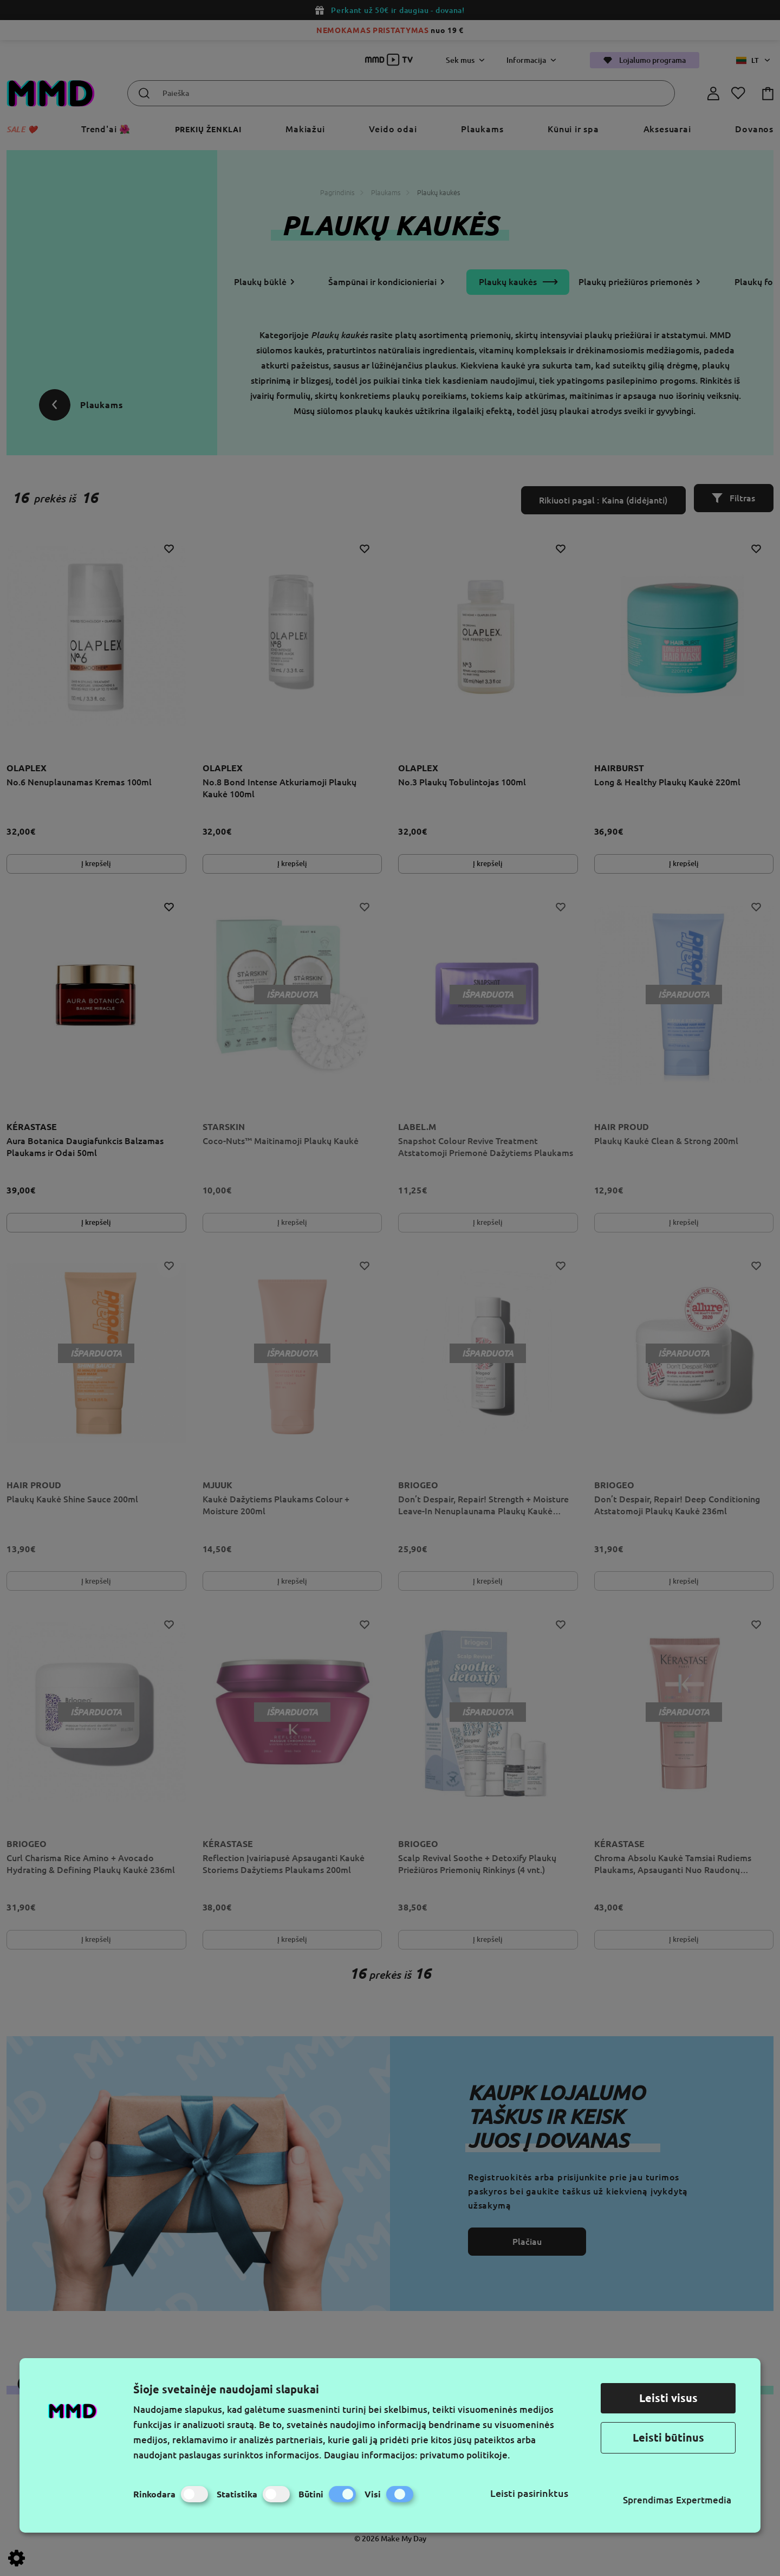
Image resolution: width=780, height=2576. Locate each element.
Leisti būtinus (668, 2437)
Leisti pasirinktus (529, 2493)
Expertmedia (703, 2500)
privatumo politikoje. (465, 2455)
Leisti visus (668, 2398)
